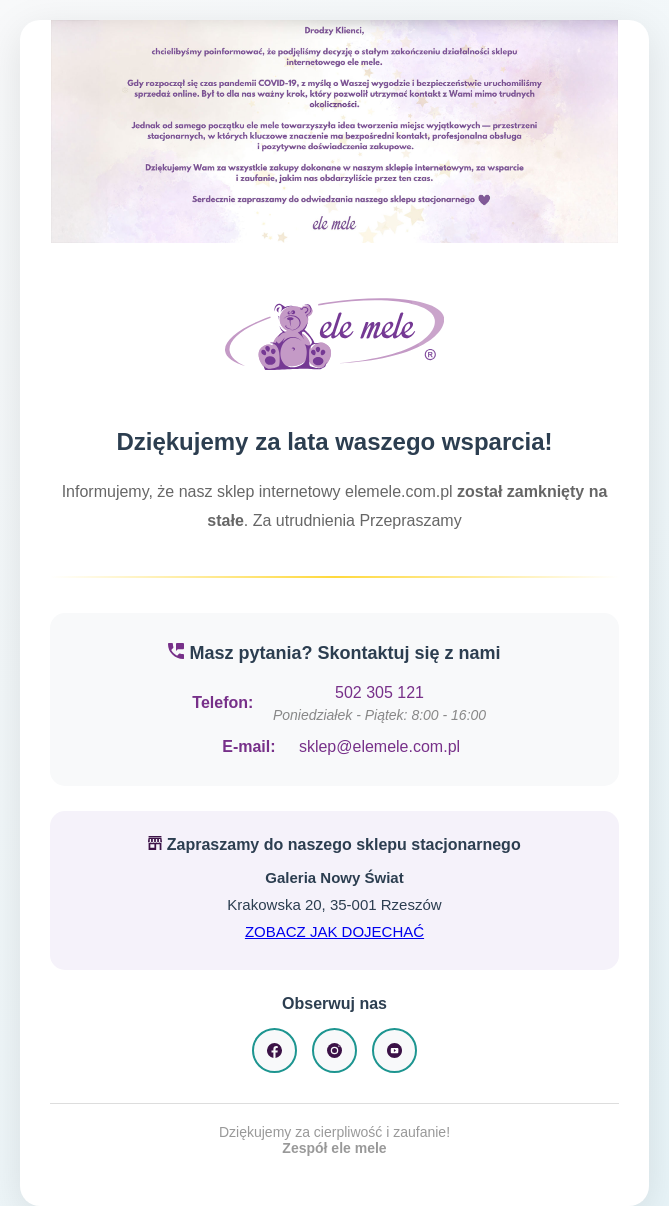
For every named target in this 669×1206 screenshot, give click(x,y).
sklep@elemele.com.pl (379, 746)
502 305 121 (379, 692)
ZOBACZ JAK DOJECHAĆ (334, 931)
